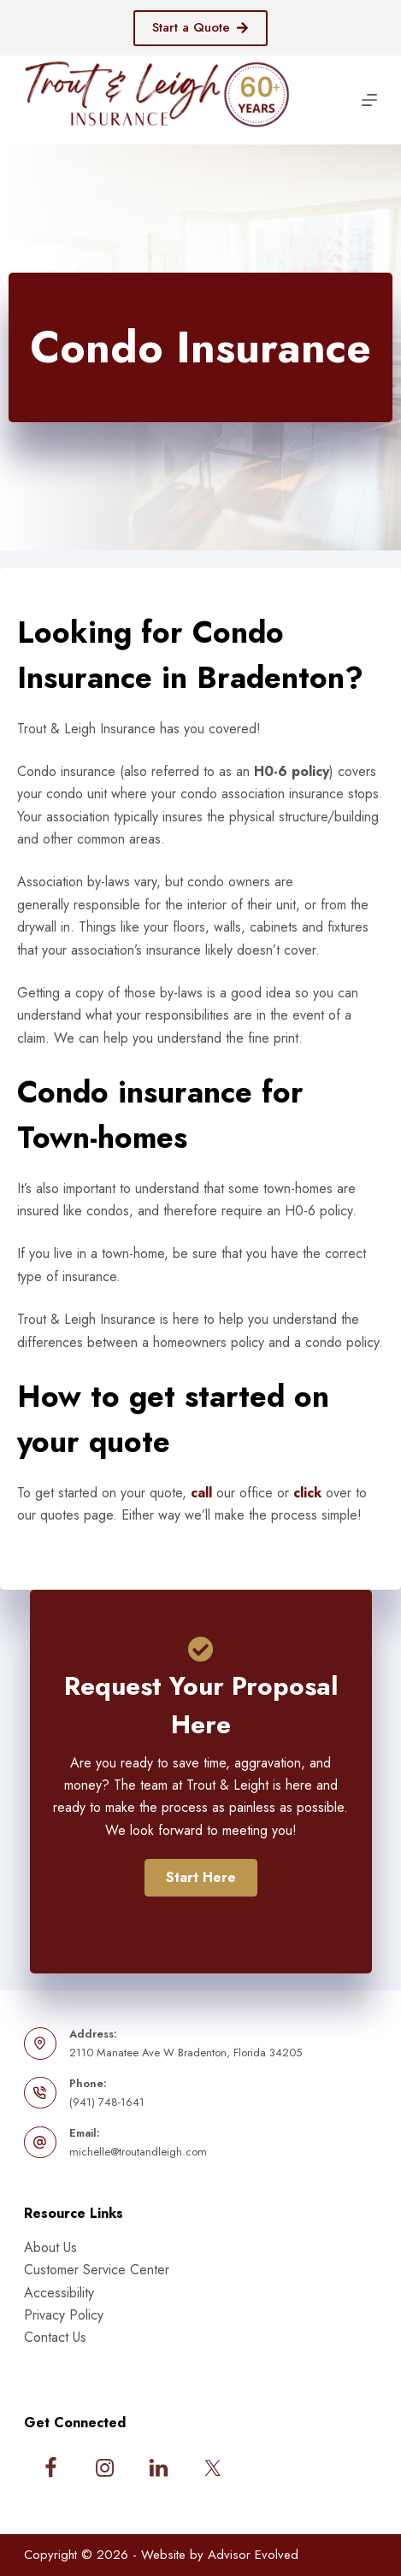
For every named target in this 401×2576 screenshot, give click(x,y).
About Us (50, 2247)
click (307, 1493)
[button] (200, 1878)
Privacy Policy (63, 2315)
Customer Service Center (96, 2269)
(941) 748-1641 (106, 2102)
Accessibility (59, 2293)
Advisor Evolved (253, 2554)
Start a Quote (201, 27)
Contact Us (55, 2337)
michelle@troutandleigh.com (138, 2152)
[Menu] (369, 100)
